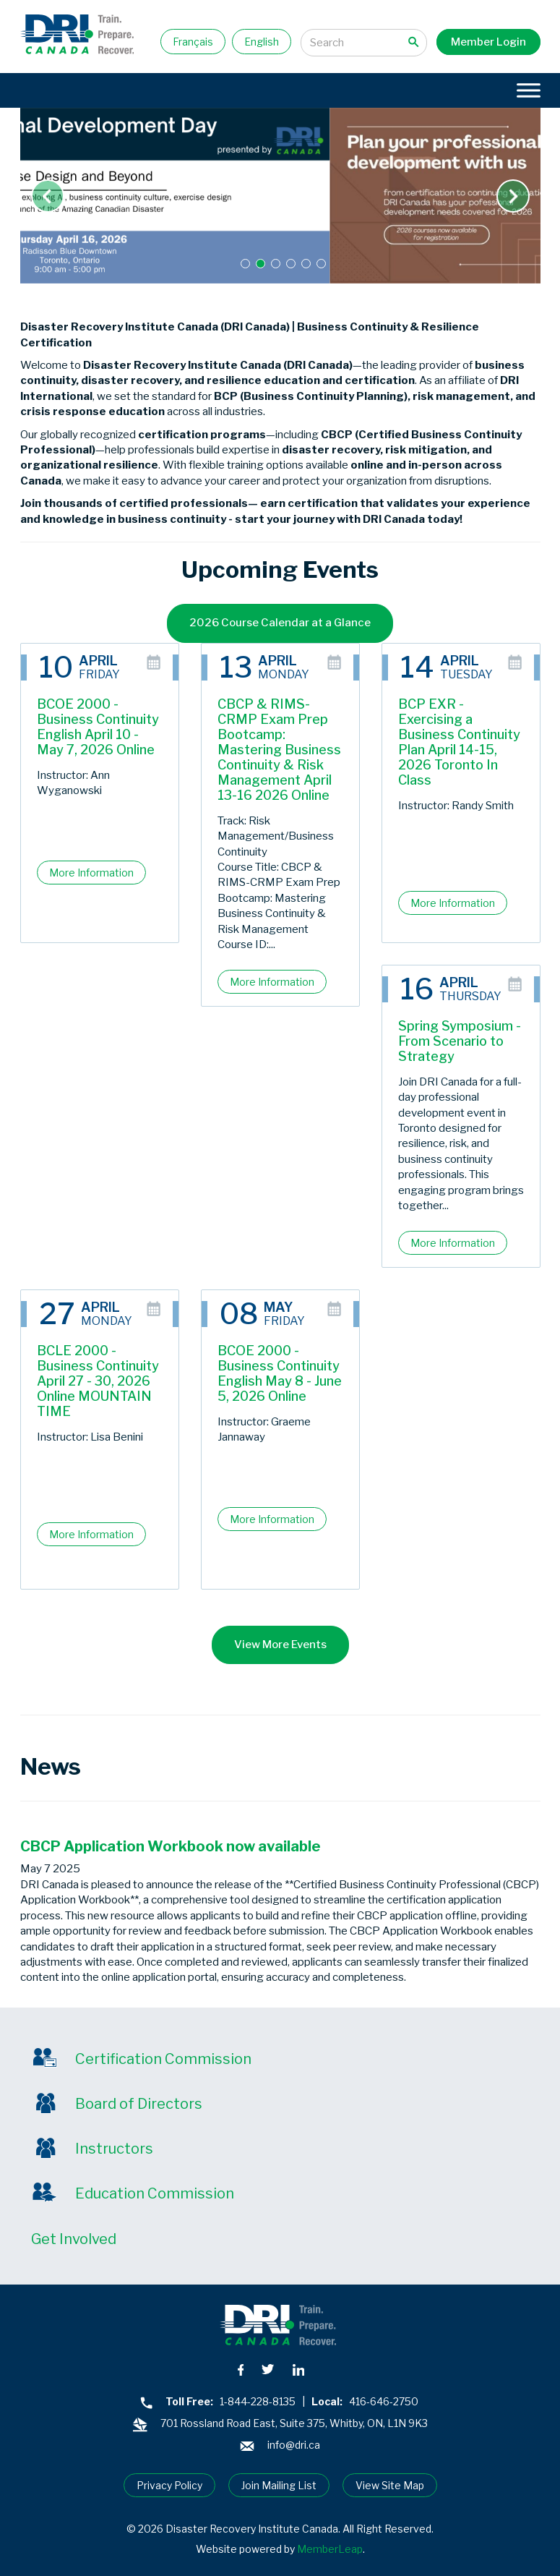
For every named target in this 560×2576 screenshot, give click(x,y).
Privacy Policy (169, 2485)
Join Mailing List (278, 2485)
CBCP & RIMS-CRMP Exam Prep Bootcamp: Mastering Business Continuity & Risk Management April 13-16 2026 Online (279, 749)
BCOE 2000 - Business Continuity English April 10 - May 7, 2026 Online (98, 726)
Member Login (488, 41)
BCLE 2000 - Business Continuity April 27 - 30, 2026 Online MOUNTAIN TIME (98, 1381)
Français (193, 41)
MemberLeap (330, 2549)
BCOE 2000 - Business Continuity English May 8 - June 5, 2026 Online (279, 1373)
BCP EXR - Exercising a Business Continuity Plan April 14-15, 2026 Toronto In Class (459, 742)
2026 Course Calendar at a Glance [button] (280, 622)
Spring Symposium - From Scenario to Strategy (459, 1041)
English (261, 41)
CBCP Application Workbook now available (170, 1846)
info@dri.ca (293, 2445)
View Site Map (390, 2485)
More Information (91, 872)
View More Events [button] (280, 1644)
